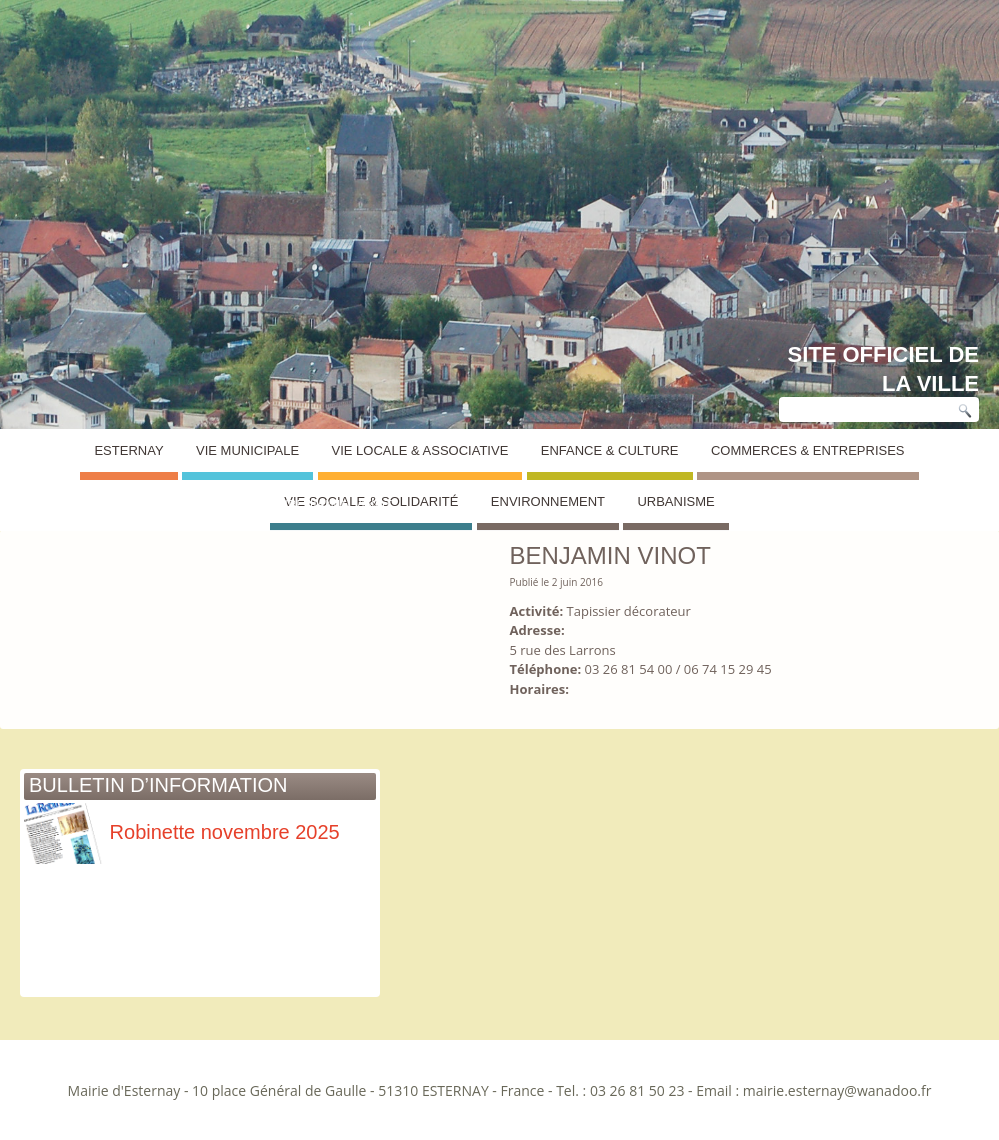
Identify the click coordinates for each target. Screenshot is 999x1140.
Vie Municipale (247, 450)
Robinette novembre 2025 (182, 832)
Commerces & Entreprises (808, 450)
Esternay (128, 450)
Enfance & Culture (610, 450)
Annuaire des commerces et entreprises (170, 504)
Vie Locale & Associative (420, 450)
